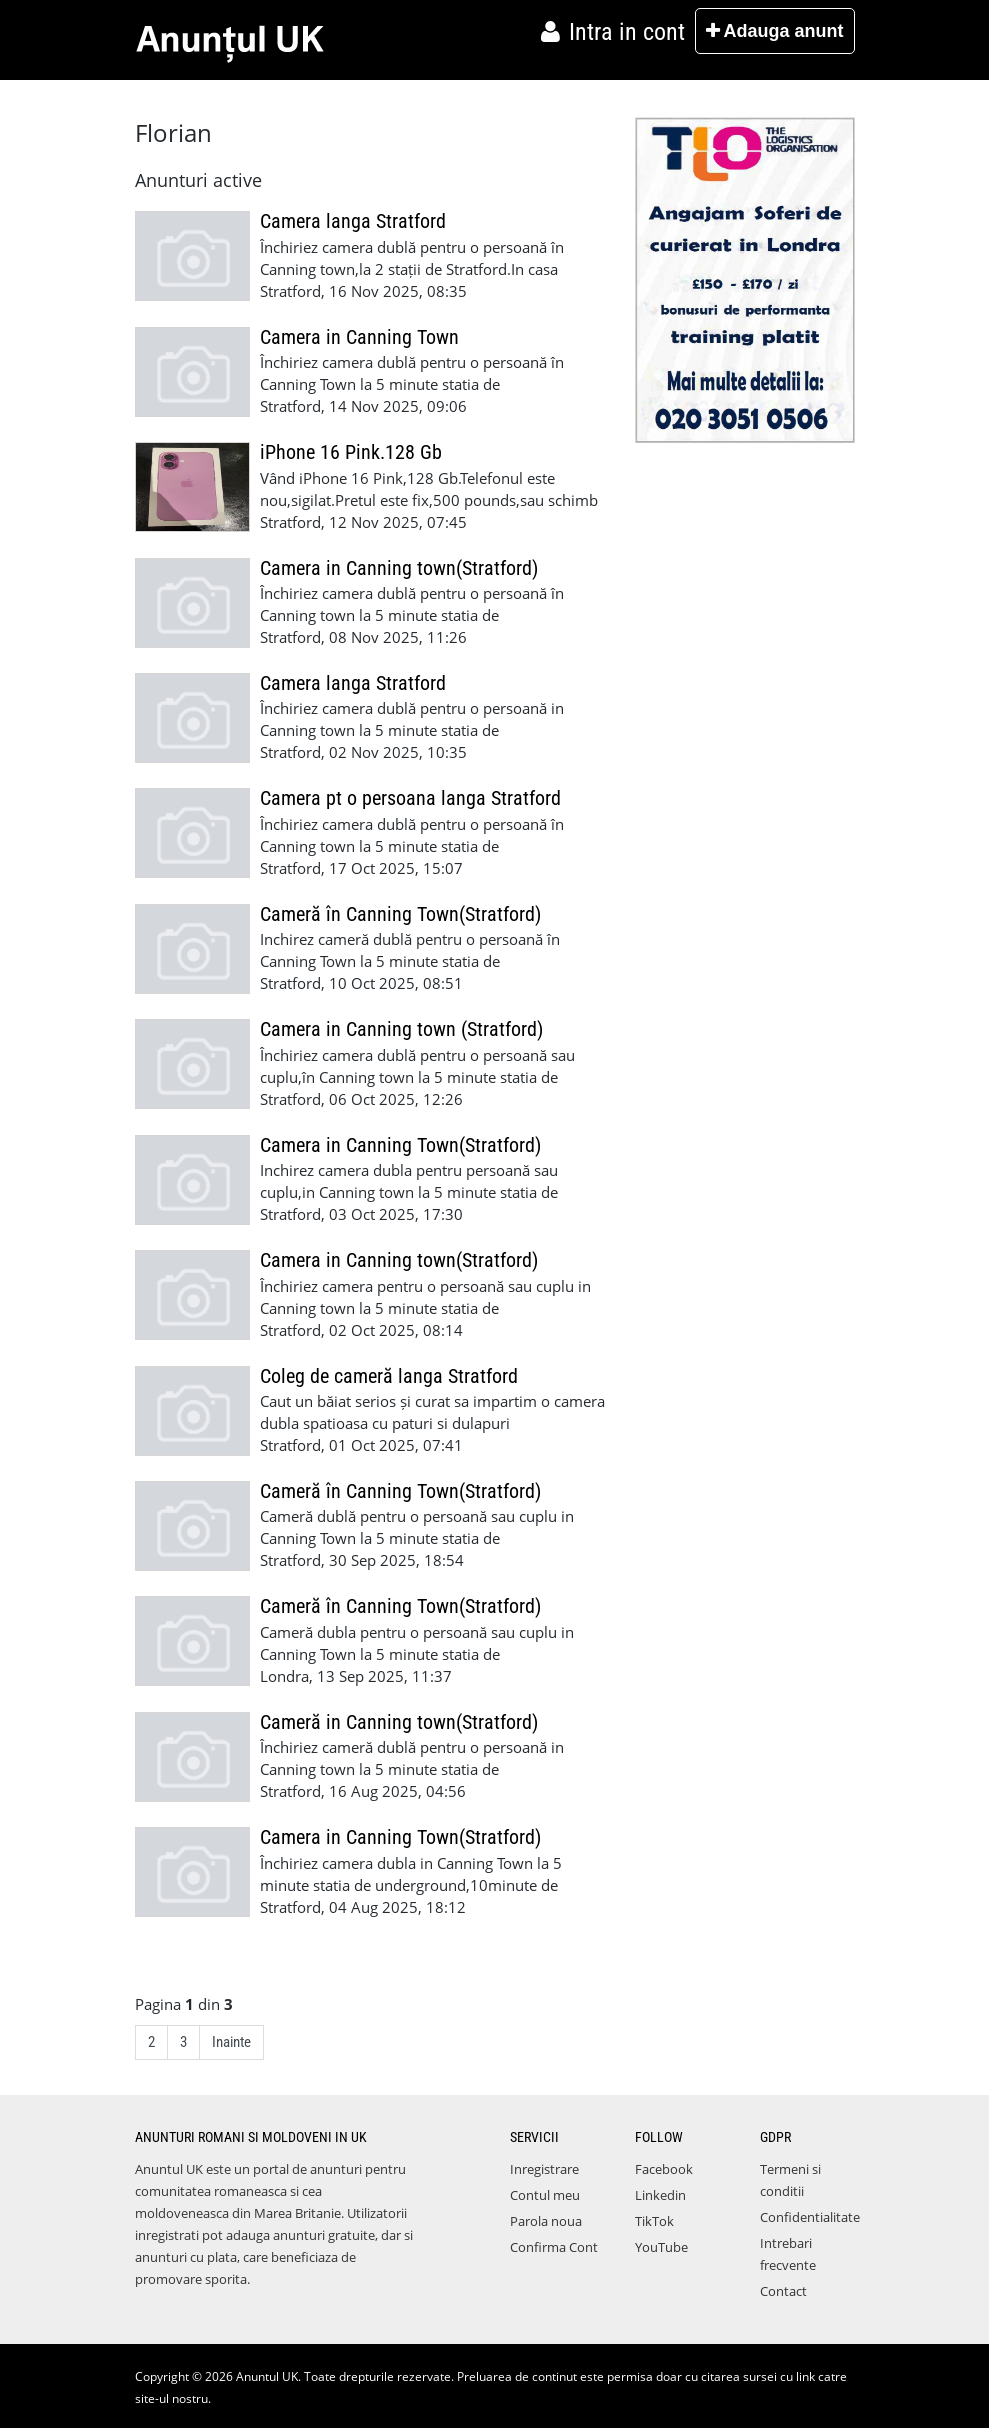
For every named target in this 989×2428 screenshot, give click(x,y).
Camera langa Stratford (353, 221)
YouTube (661, 2247)
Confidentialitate (810, 2217)
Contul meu (545, 2195)
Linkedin (660, 2195)
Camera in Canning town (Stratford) (401, 1029)
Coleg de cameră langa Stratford (389, 1376)
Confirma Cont (554, 2247)
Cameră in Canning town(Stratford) (399, 1722)
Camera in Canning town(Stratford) (399, 568)
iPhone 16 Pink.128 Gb (351, 452)
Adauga (774, 31)
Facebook (664, 2169)
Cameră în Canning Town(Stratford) (400, 914)
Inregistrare (544, 2169)
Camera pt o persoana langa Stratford (410, 798)
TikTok (654, 2221)
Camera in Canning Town (359, 337)
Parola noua (546, 2221)
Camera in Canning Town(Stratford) (400, 1145)
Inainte (231, 2042)
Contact (783, 2291)
